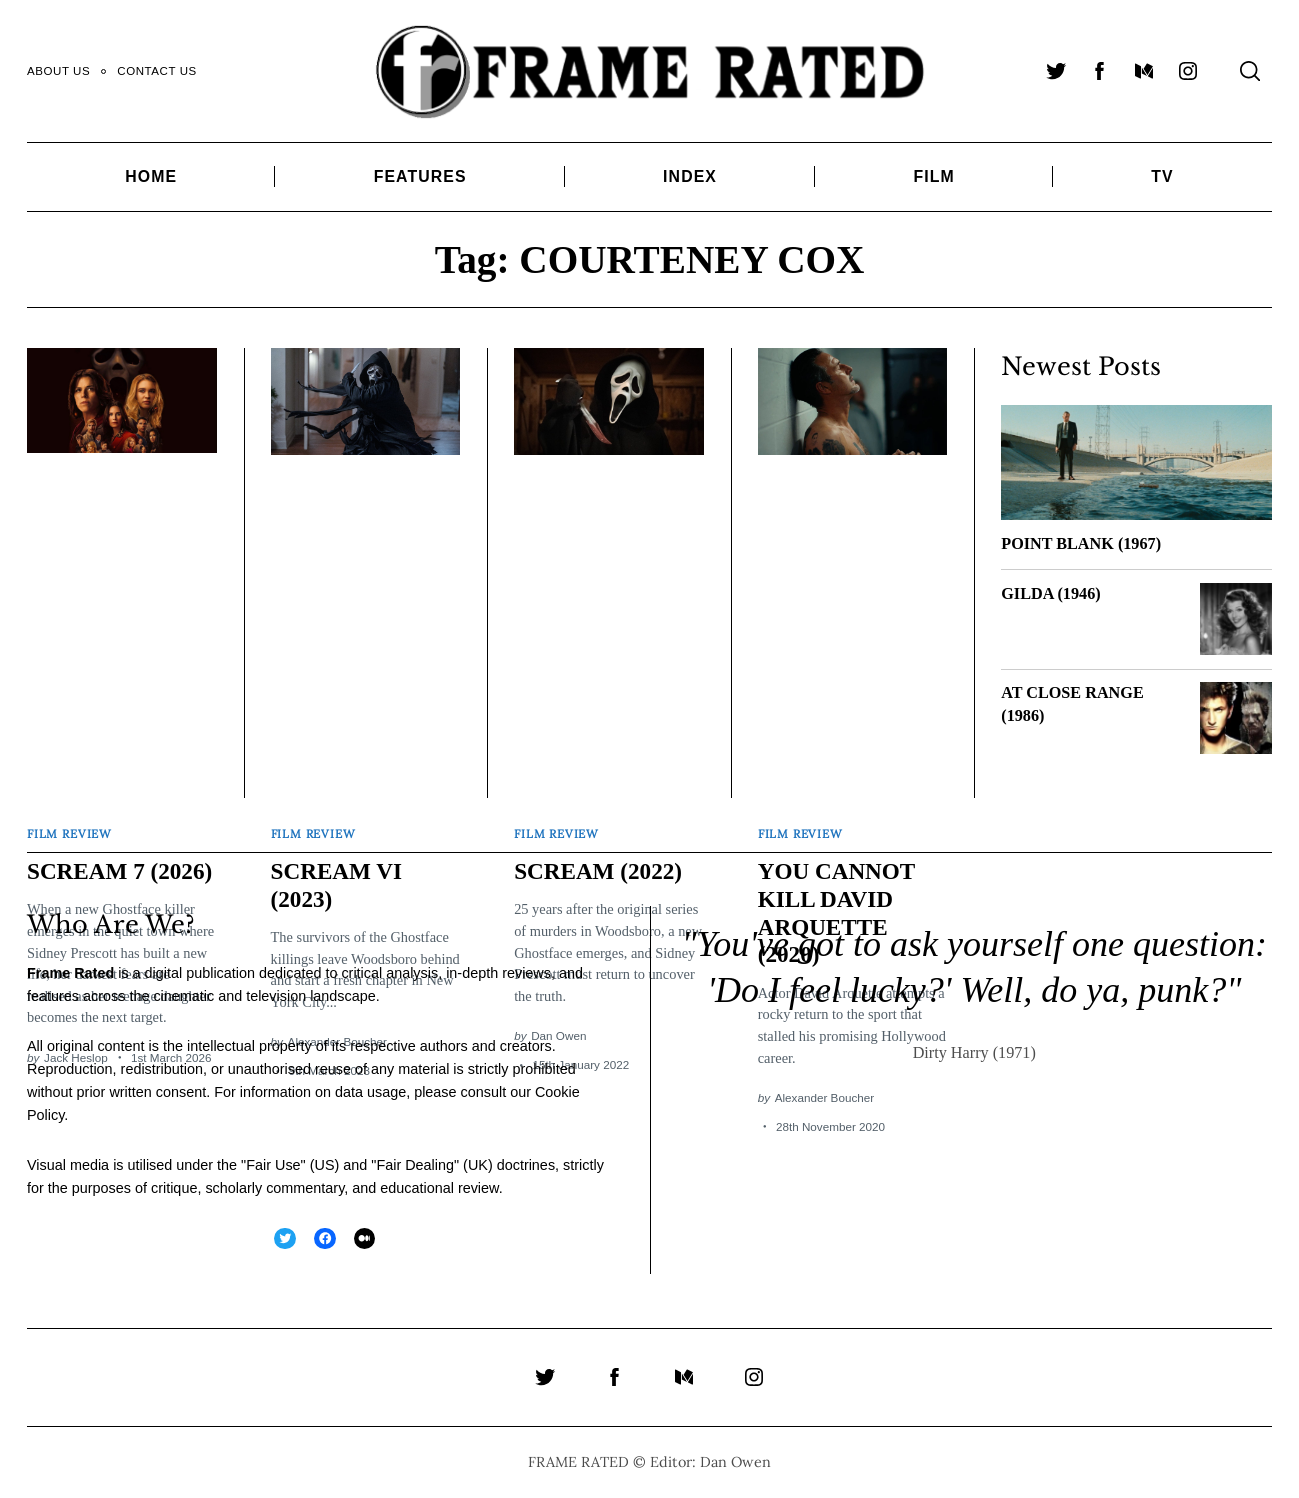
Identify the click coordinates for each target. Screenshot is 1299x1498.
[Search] (1250, 71)
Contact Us (157, 71)
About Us (58, 71)
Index (690, 176)
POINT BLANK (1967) (1081, 544)
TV (1162, 176)
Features (420, 176)
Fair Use (273, 1164)
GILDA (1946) (1050, 594)
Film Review (69, 831)
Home (151, 176)
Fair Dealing (415, 1164)
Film (933, 176)
